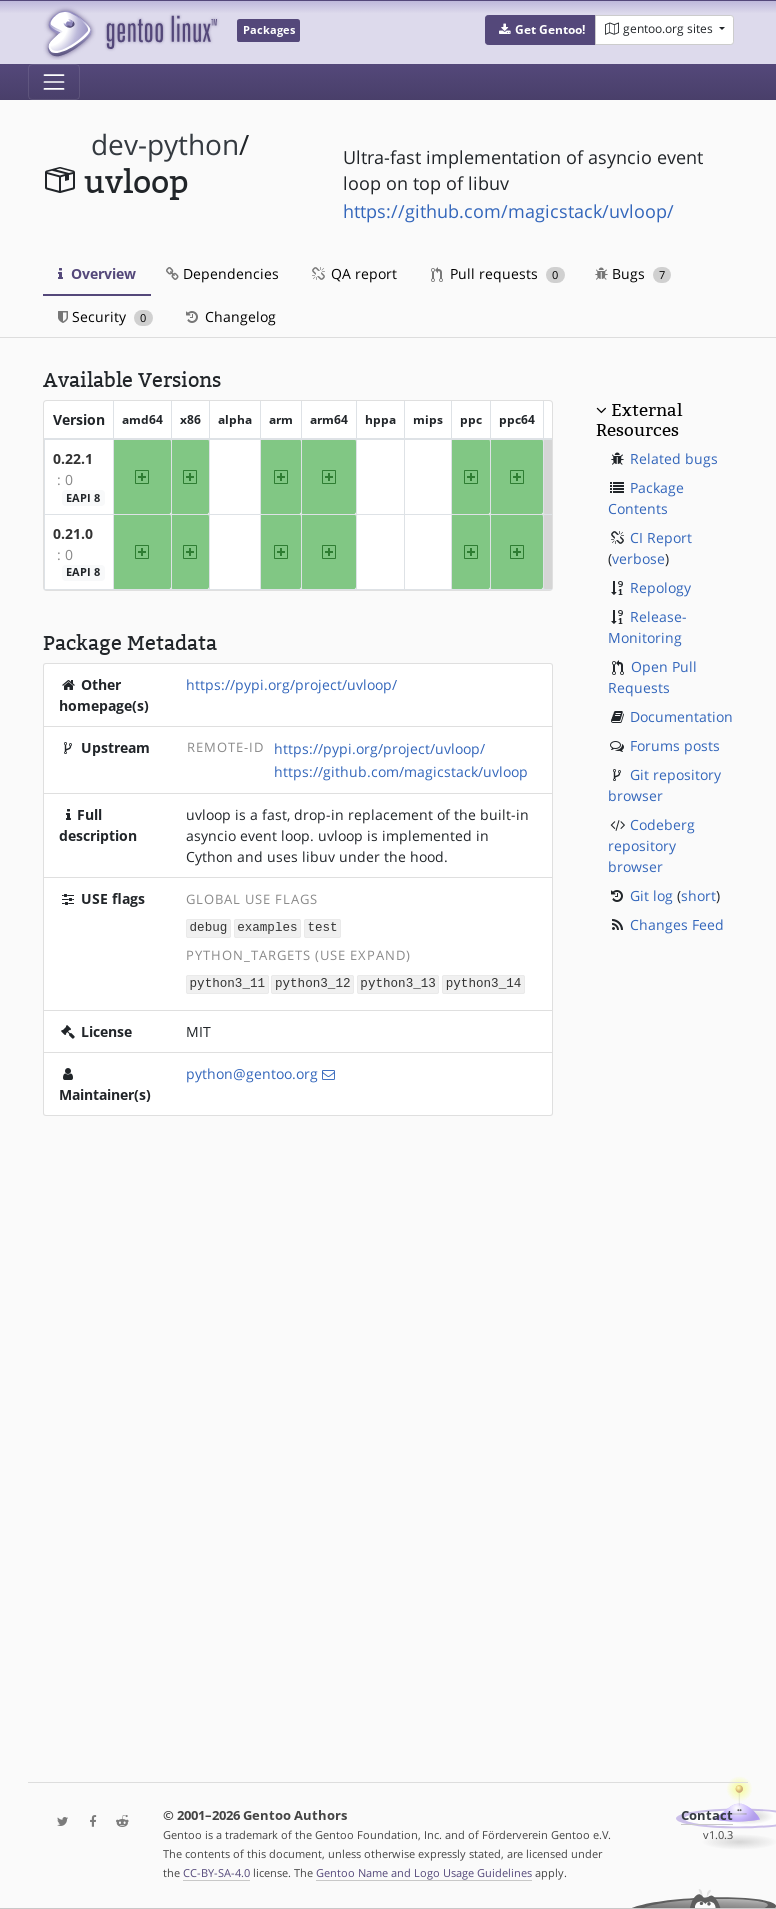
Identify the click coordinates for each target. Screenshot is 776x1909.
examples (267, 926)
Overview (97, 273)
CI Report (661, 537)
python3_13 (398, 981)
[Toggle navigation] (54, 82)
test (322, 926)
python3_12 (313, 981)
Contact (707, 1815)
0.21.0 (73, 533)
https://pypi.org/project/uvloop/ (291, 684)
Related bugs (674, 458)
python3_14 (484, 981)
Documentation (681, 716)
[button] (540, 30)
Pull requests (498, 273)
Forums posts (675, 745)
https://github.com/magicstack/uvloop (401, 771)
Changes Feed (677, 924)
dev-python (165, 144)
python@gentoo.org (252, 1071)
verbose (638, 558)
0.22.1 (73, 458)
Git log (651, 895)
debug (209, 926)
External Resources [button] (639, 420)
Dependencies (222, 273)
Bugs (633, 273)
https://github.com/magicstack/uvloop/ (508, 211)
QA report (353, 273)
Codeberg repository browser (651, 845)
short (698, 895)
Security (105, 316)
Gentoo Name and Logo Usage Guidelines (424, 1872)
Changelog (229, 316)
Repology (660, 587)
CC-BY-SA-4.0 (216, 1872)
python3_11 (228, 981)
